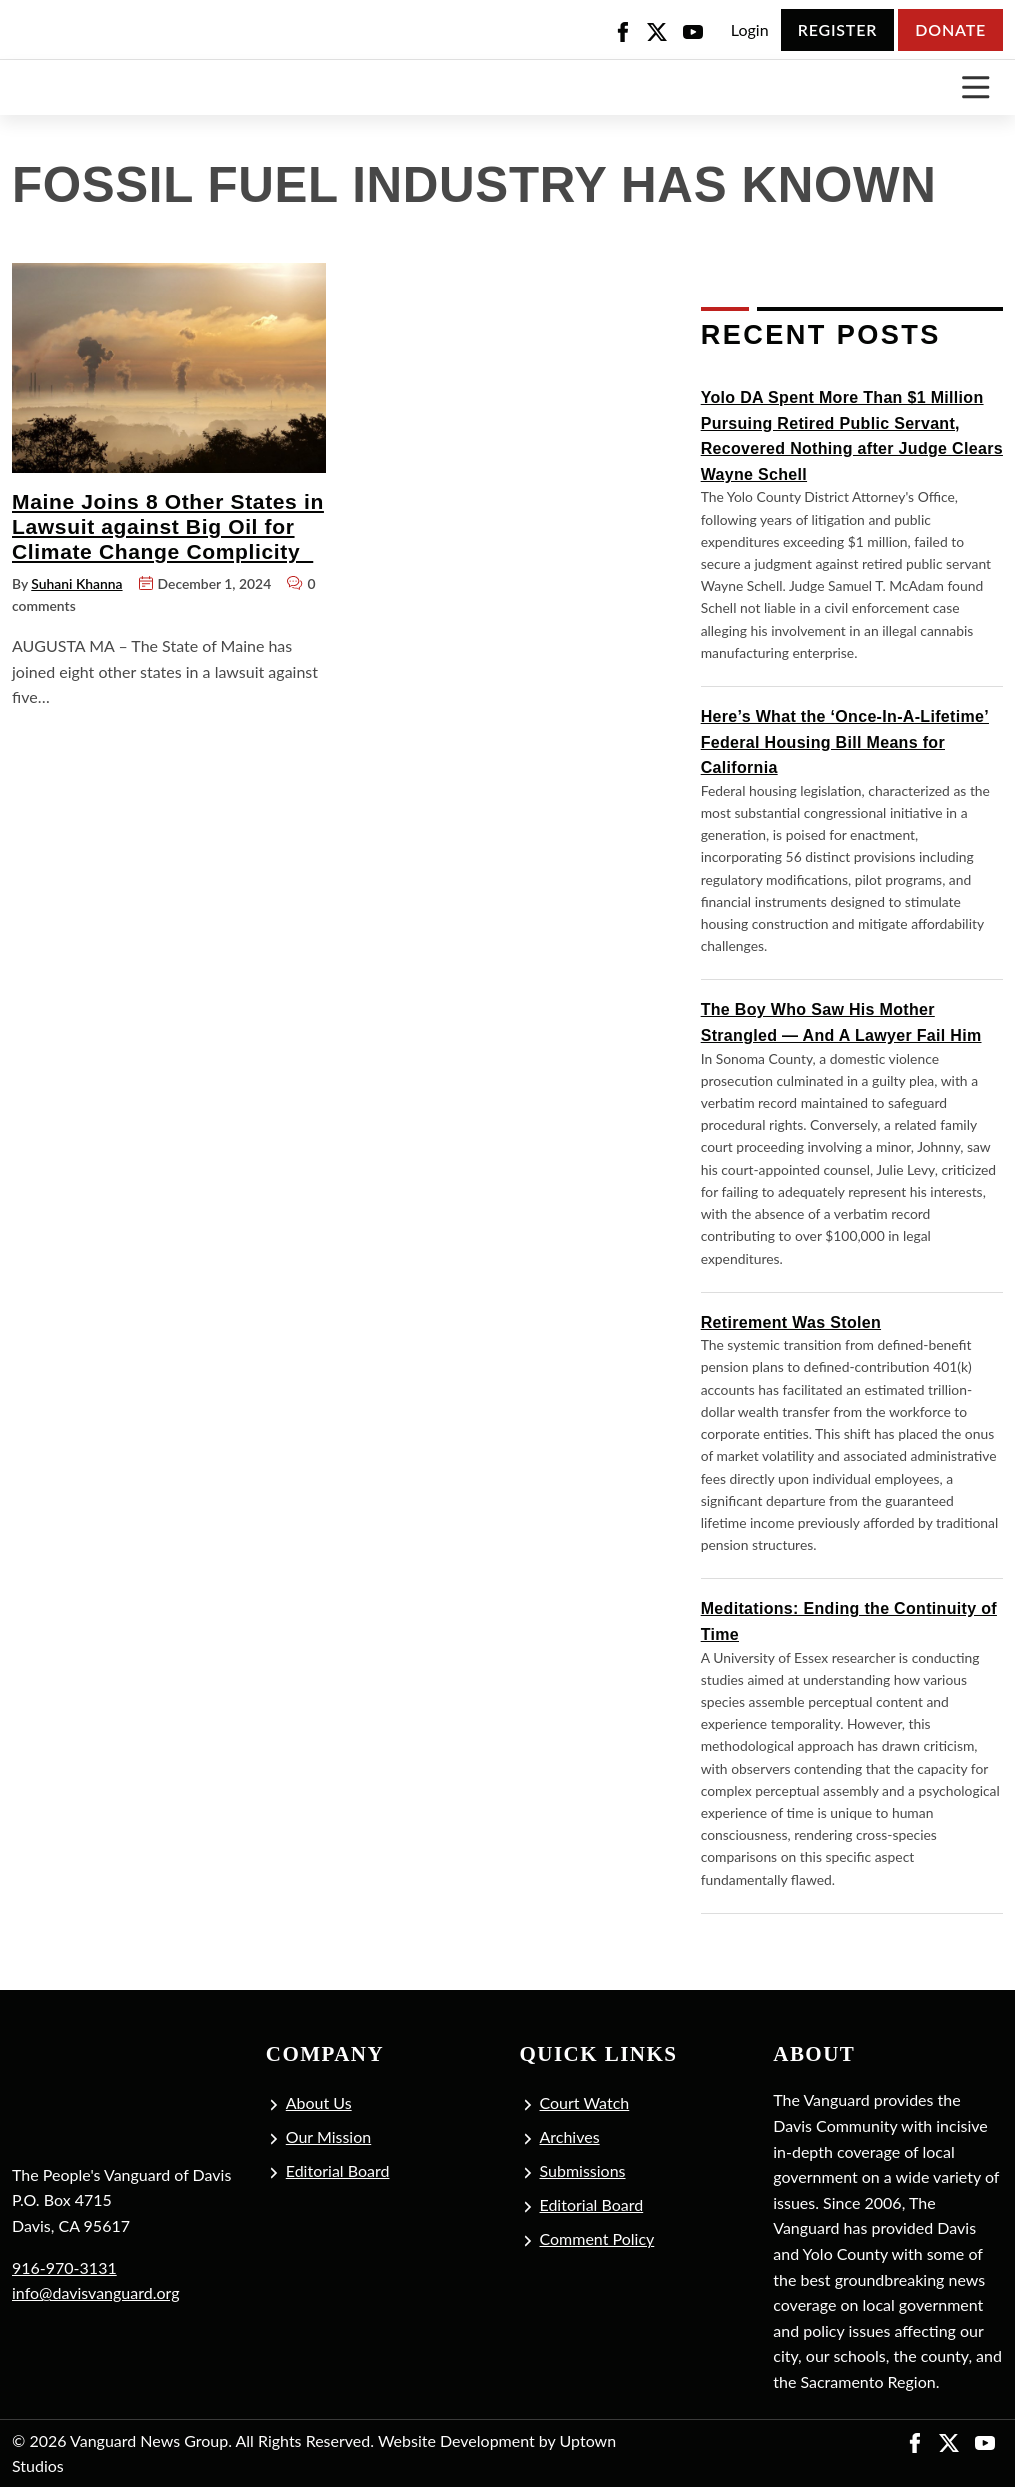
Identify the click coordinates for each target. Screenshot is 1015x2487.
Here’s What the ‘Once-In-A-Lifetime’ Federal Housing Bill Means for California (845, 742)
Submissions (583, 2170)
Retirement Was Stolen (791, 1322)
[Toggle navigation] (975, 87)
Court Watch (585, 2102)
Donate (950, 29)
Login (750, 29)
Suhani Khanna (76, 583)
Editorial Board (338, 2170)
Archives (570, 2136)
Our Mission (328, 2136)
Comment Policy (597, 2238)
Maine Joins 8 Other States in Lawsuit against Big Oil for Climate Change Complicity (168, 527)
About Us (319, 2102)
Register (837, 29)
